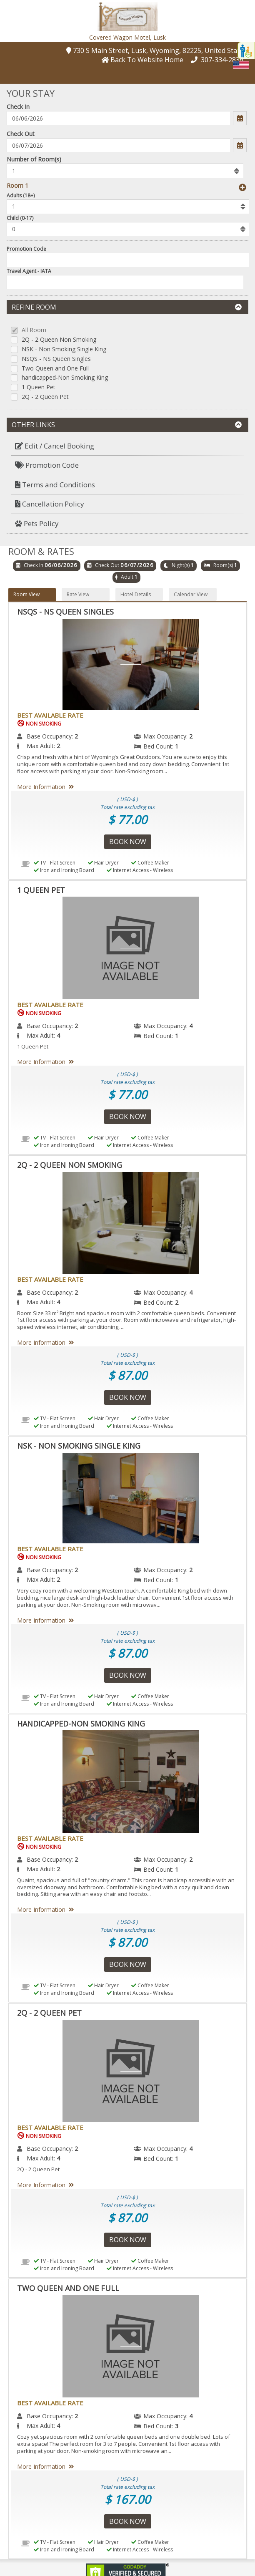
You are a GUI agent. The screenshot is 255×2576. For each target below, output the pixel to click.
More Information (47, 787)
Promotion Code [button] (47, 465)
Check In (18, 107)
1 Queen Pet (38, 387)
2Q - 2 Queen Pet (45, 397)
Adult (127, 576)
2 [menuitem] (76, 736)
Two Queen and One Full (55, 368)
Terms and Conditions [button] (55, 484)
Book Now (127, 841)
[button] (127, 16)
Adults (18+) (21, 195)
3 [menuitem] (176, 2426)
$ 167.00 (127, 2499)
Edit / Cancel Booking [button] (54, 446)
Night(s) (181, 565)
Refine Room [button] (127, 307)
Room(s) (223, 565)
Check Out (21, 134)
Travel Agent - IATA (29, 271)
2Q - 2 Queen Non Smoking (59, 339)
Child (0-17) (20, 218)
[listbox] (125, 171)
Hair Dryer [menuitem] (103, 862)
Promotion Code (26, 248)
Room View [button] (26, 594)
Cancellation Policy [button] (49, 504)
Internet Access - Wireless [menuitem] (140, 870)
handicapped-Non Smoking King (65, 377)
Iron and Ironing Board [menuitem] (64, 870)
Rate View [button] (78, 594)
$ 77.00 (127, 819)
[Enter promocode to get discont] (128, 260)
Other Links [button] (127, 424)
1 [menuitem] (176, 746)
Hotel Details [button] (135, 594)
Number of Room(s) (34, 159)
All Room (34, 330)
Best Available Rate (50, 715)
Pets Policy (37, 523)
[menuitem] (127, 446)
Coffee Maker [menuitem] (150, 862)
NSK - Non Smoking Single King (64, 349)
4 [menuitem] (190, 1026)
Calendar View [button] (191, 594)
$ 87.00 (127, 1375)
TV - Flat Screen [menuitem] (54, 862)
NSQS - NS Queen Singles (56, 359)
